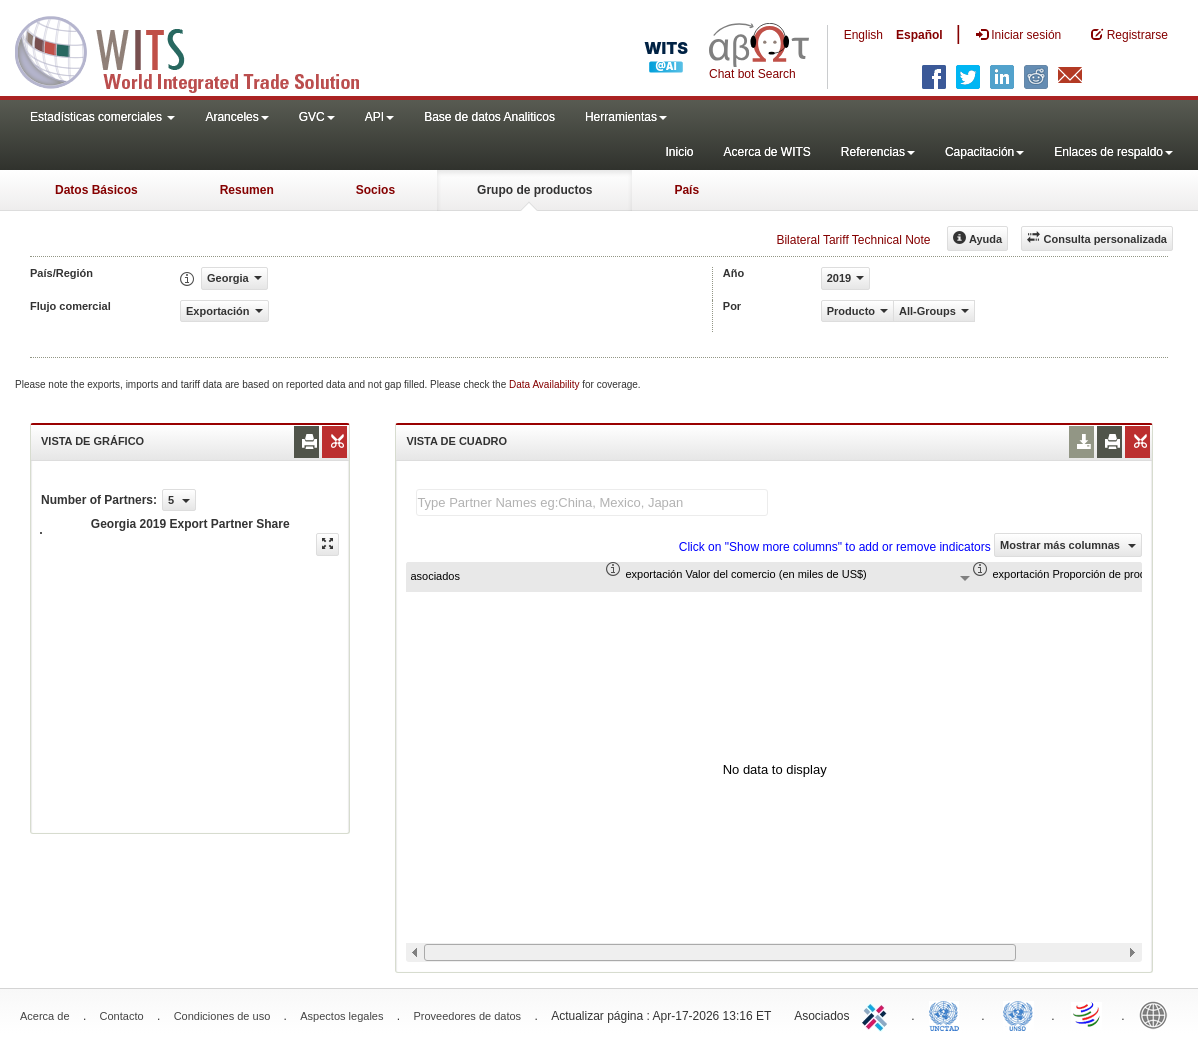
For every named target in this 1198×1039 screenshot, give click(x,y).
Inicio (679, 152)
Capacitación (984, 152)
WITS (200, 50)
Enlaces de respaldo (1113, 152)
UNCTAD (948, 1014)
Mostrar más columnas (1068, 545)
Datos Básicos (96, 190)
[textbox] (592, 502)
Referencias (878, 152)
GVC (317, 117)
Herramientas (626, 117)
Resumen (247, 190)
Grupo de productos (534, 190)
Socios (375, 190)
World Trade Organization (1088, 1014)
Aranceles (236, 117)
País (686, 190)
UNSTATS (1018, 1014)
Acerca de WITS (766, 152)
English (863, 35)
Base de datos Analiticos (489, 117)
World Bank (1158, 1014)
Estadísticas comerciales (102, 117)
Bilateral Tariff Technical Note (853, 240)
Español (919, 35)
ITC (878, 1014)
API (379, 117)
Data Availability (545, 384)
